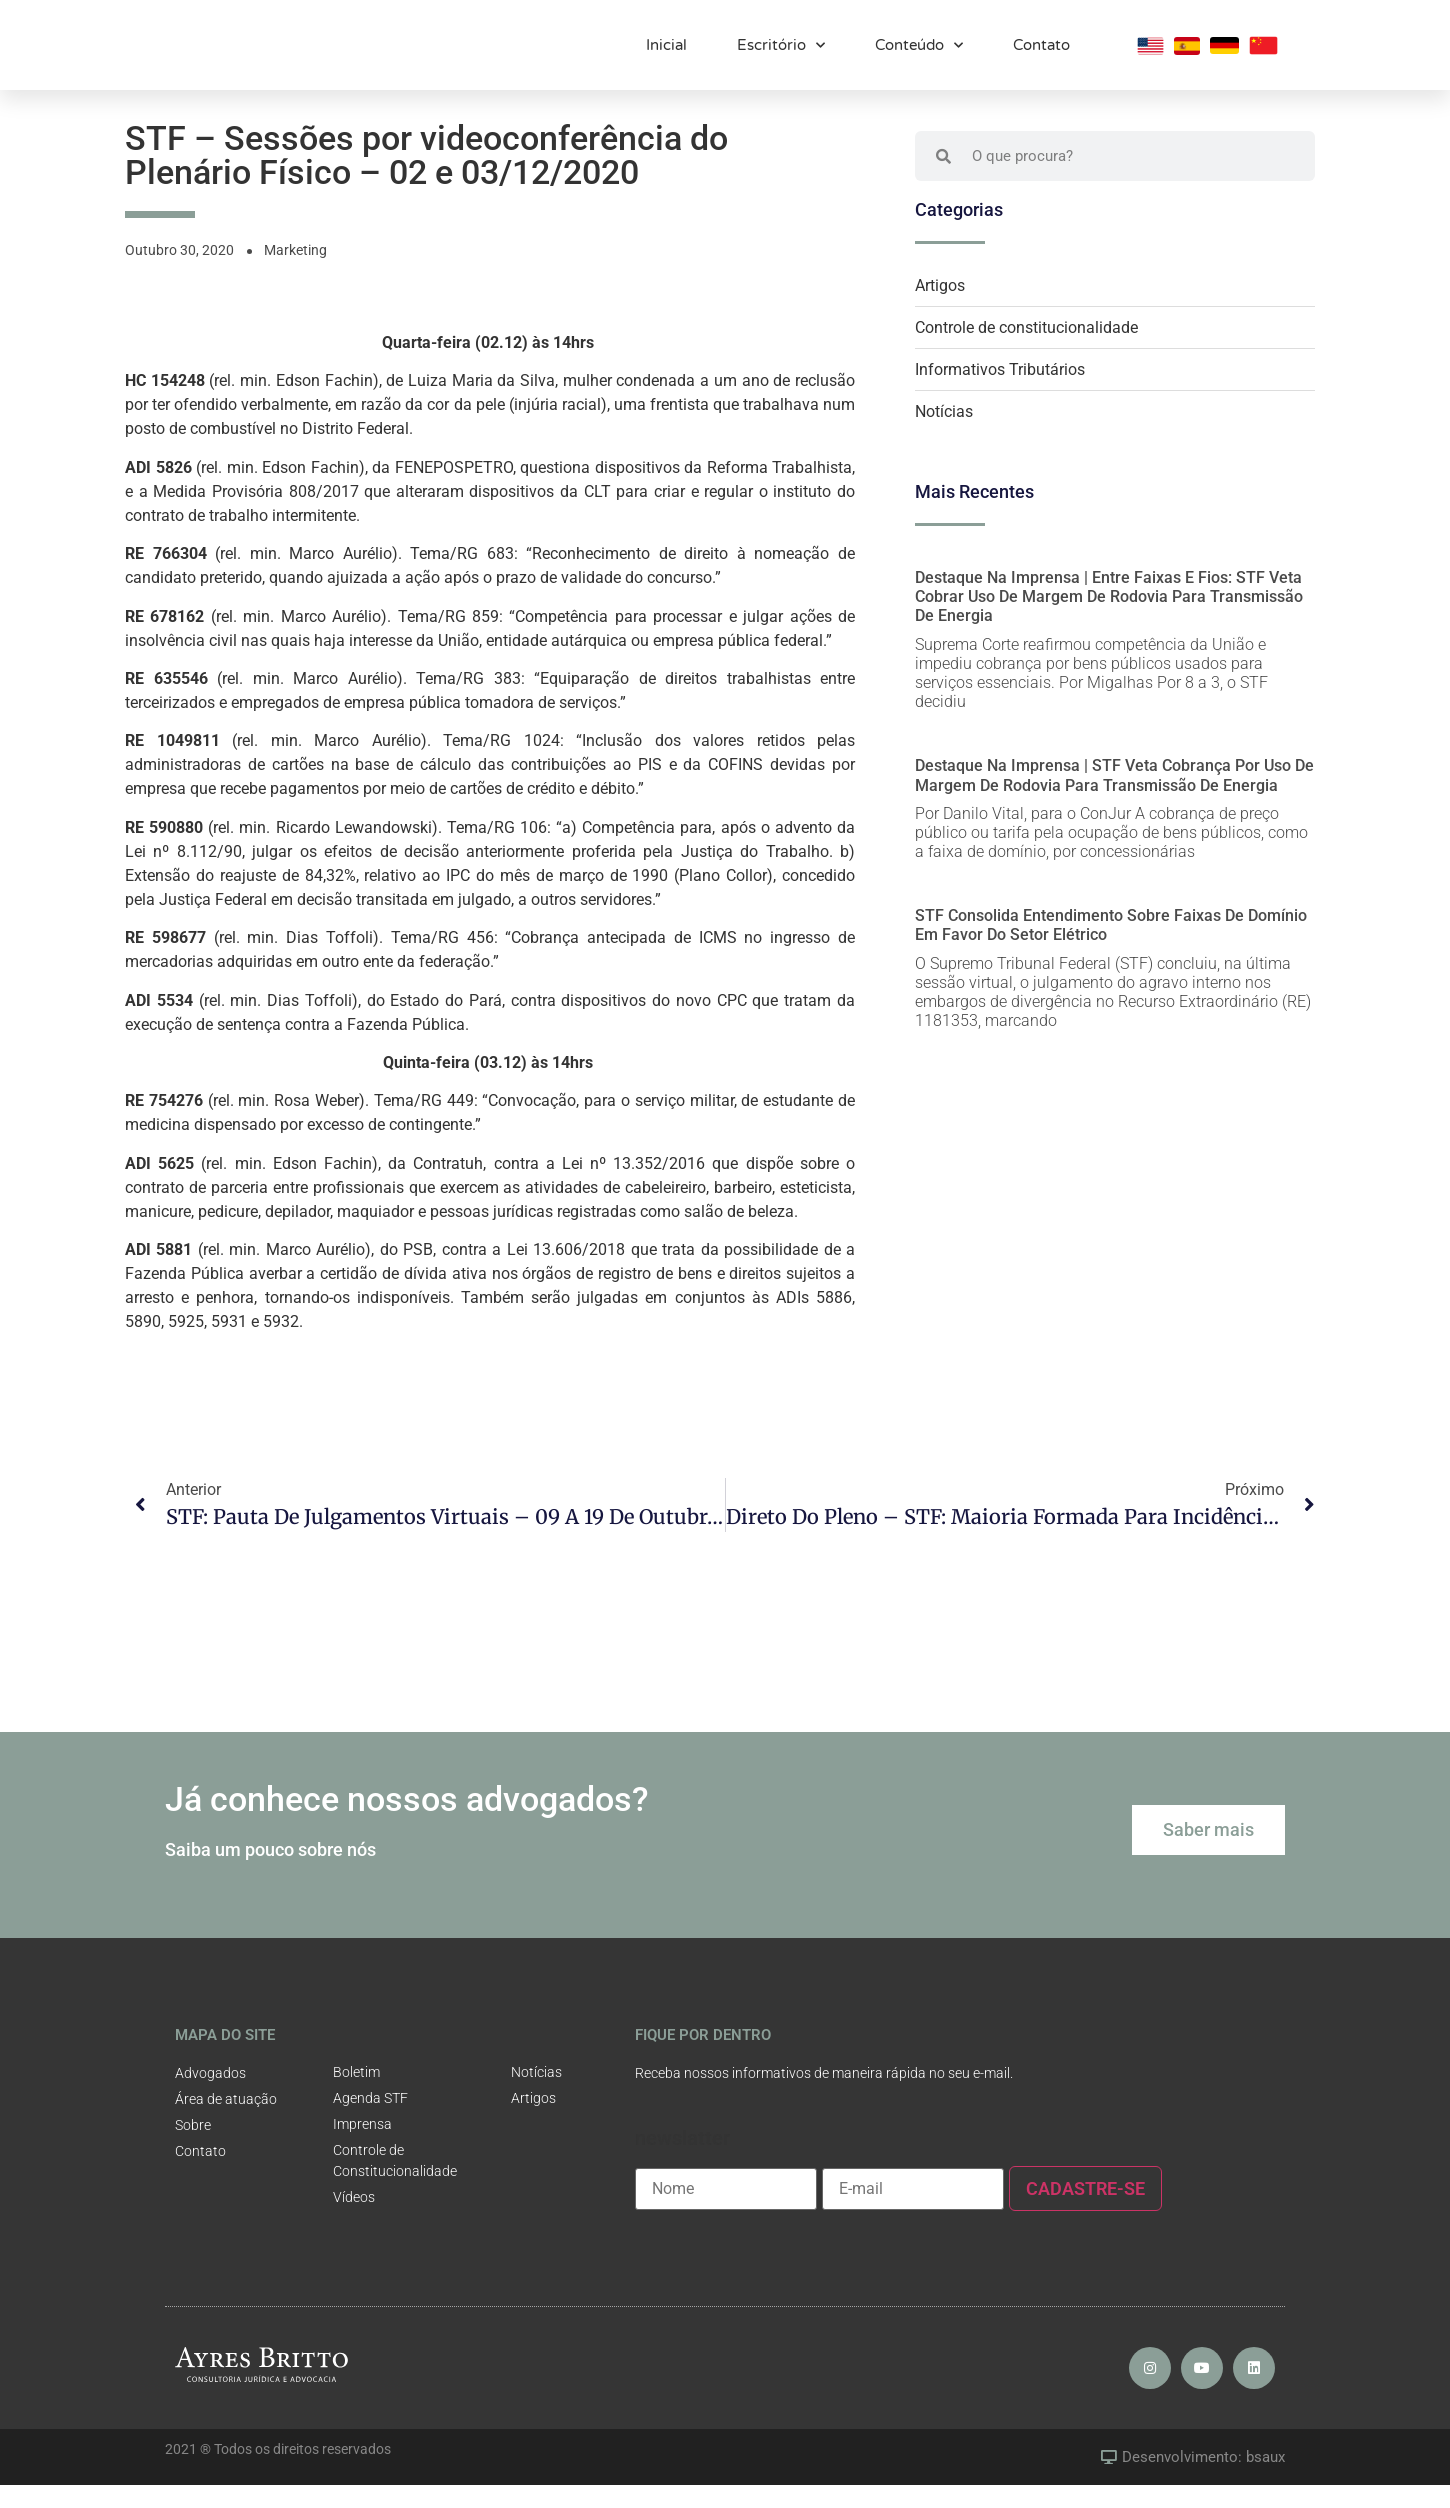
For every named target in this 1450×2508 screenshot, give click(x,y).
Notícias (944, 434)
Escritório (781, 53)
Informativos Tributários (1000, 392)
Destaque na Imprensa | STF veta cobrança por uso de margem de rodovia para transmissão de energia (1114, 798)
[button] (1208, 1853)
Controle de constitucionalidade (1026, 350)
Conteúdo (919, 53)
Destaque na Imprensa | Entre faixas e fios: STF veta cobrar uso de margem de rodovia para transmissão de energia (1109, 619)
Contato (1041, 53)
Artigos (940, 308)
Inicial (666, 53)
